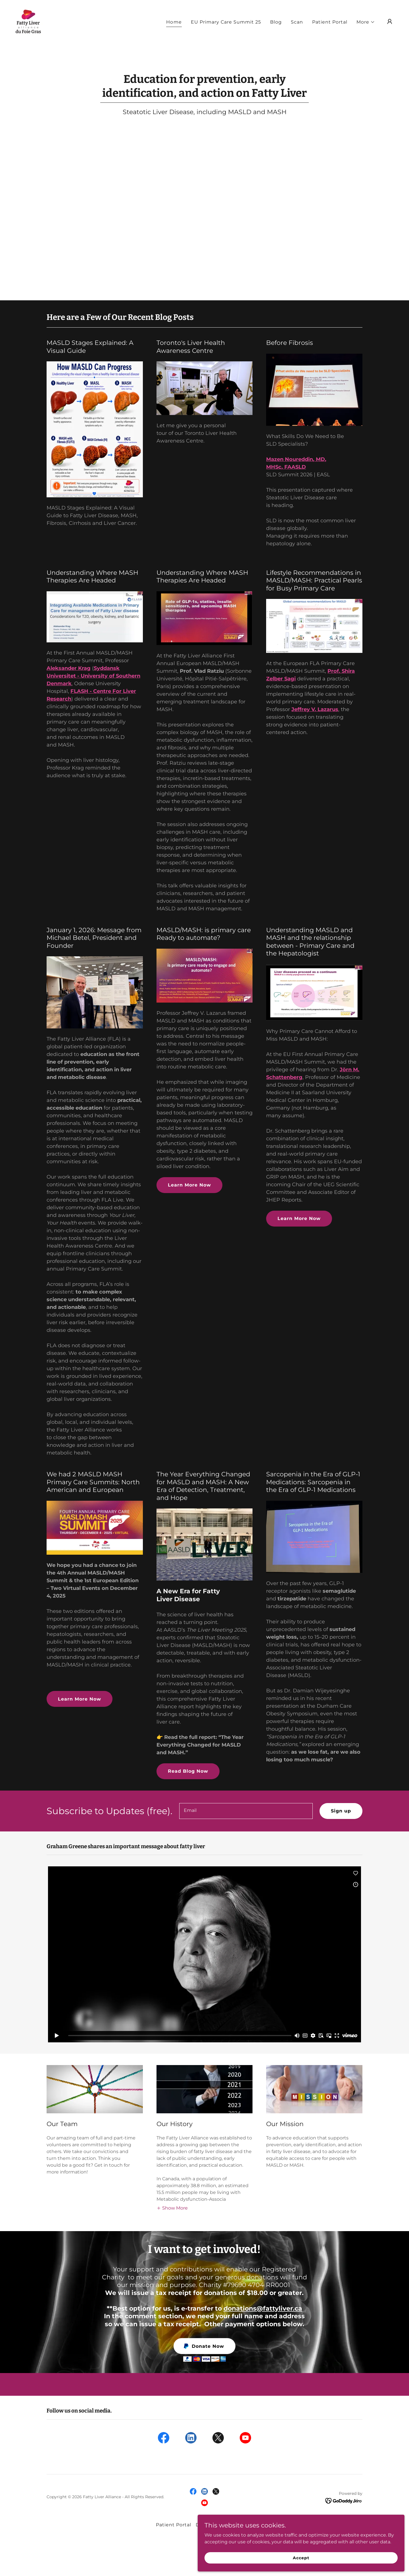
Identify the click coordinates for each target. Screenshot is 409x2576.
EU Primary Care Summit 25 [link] (226, 31)
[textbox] (246, 1811)
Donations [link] (209, 2524)
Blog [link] (276, 31)
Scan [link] (297, 31)
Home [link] (173, 31)
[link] (28, 30)
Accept (345, 2555)
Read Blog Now (188, 1771)
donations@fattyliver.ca (263, 2308)
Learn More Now (189, 1185)
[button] (365, 31)
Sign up (341, 1811)
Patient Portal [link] (329, 31)
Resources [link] (240, 2524)
